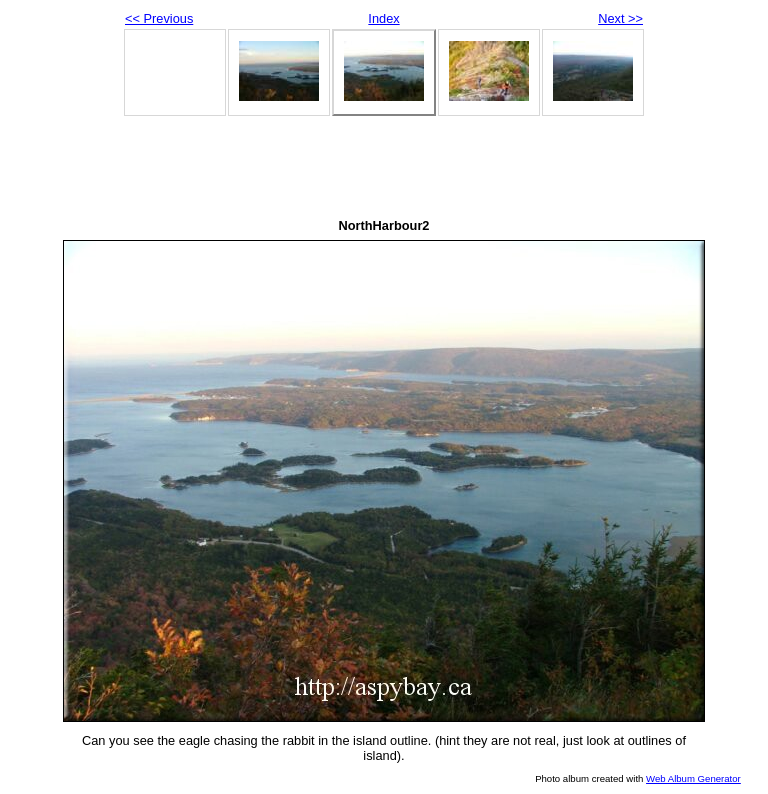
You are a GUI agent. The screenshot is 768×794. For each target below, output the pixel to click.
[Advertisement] (384, 170)
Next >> (620, 18)
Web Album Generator (693, 778)
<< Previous (159, 18)
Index (383, 18)
